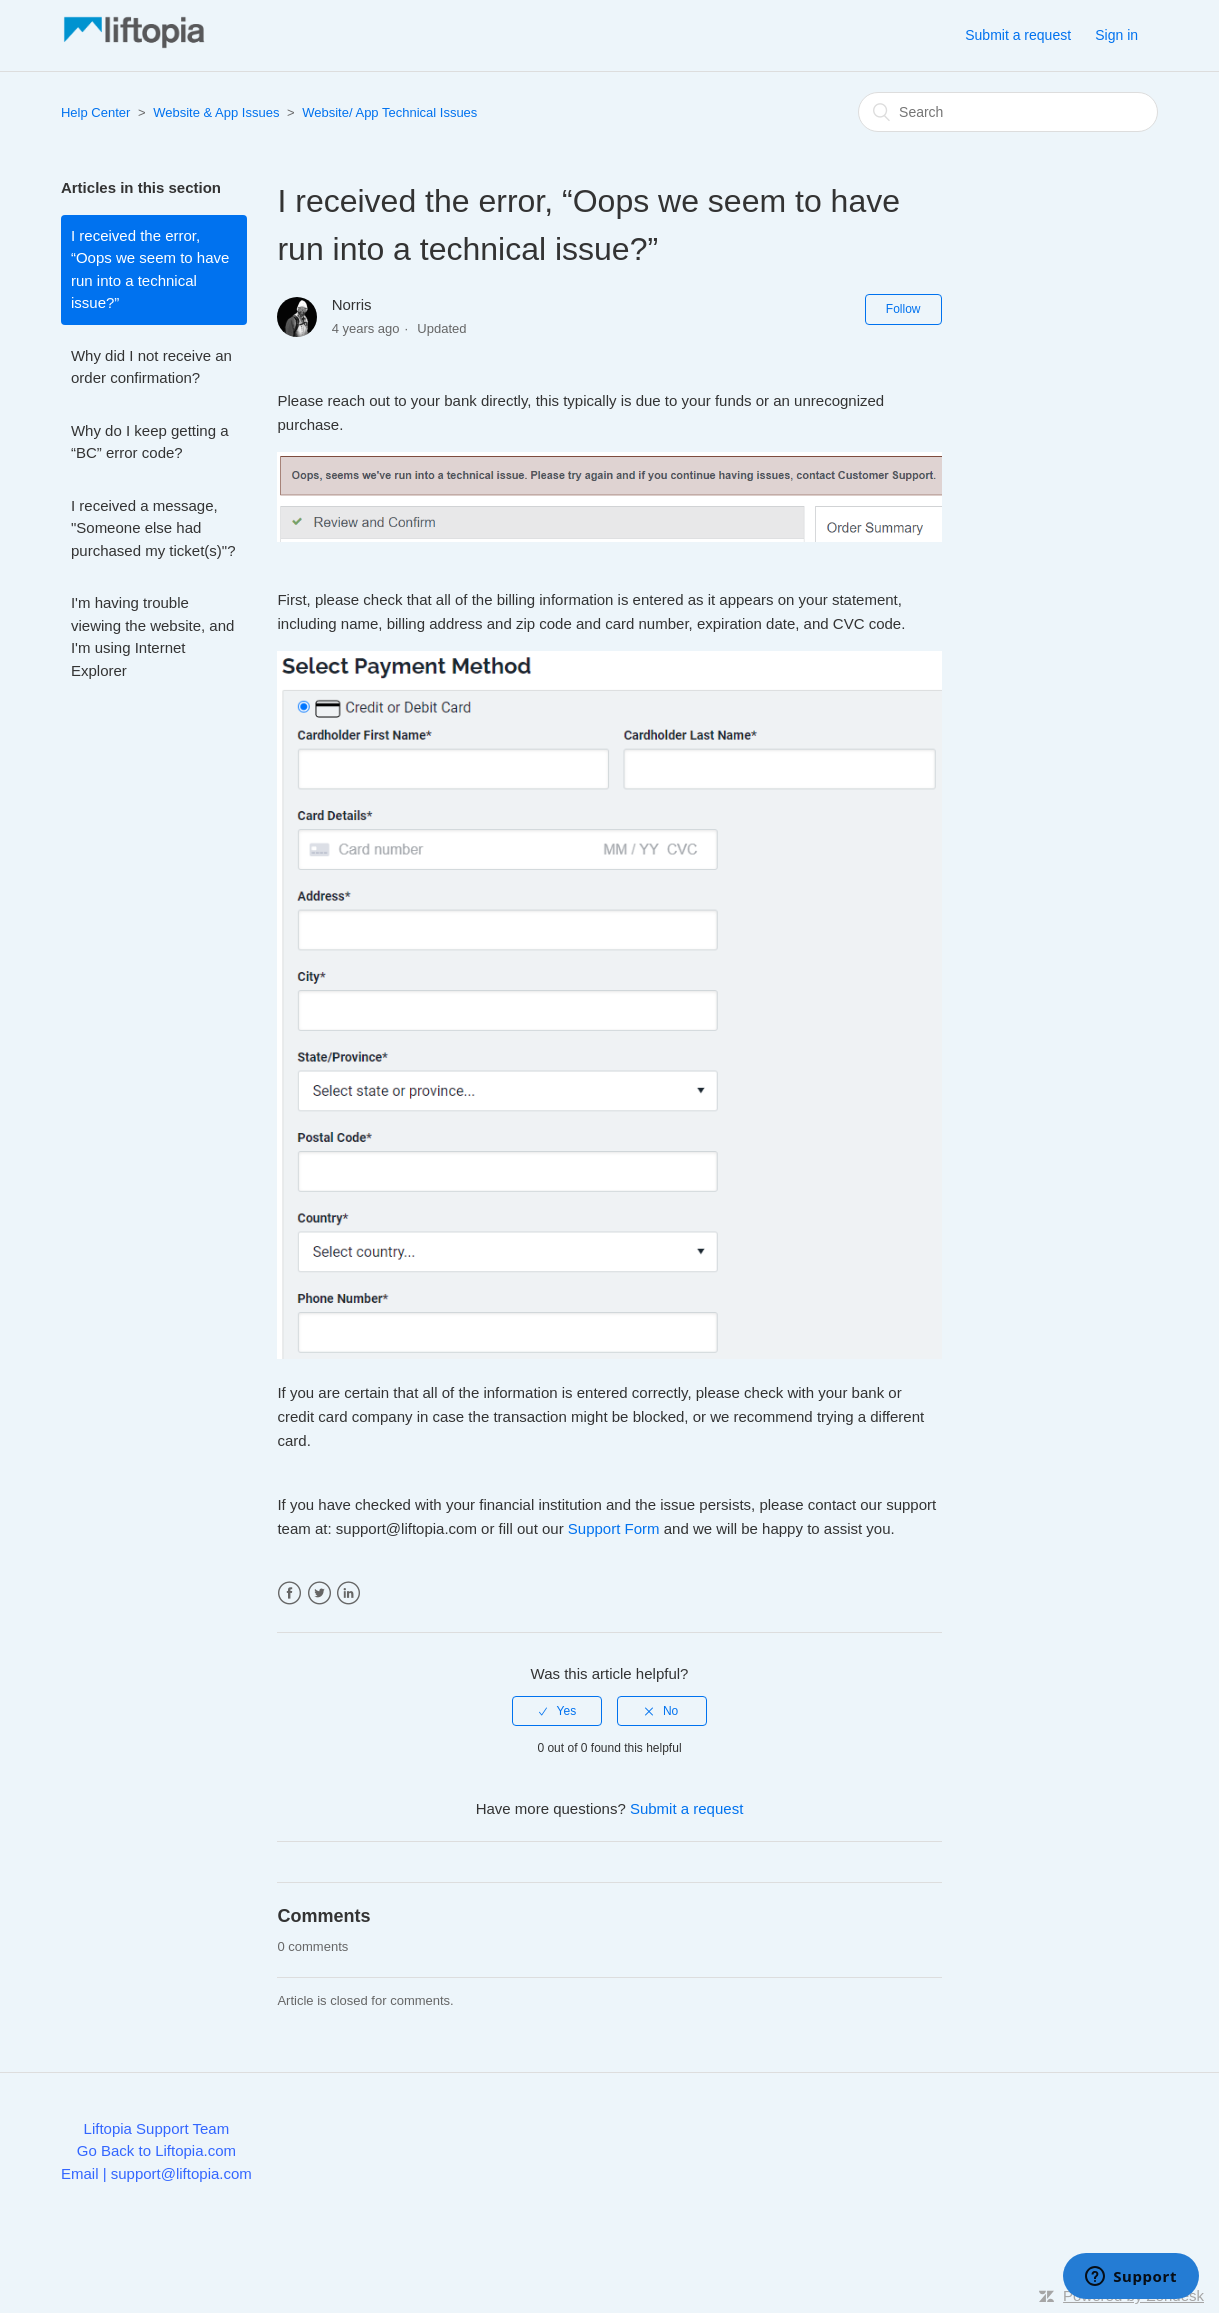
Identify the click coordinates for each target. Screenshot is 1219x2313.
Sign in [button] (1116, 35)
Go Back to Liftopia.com (156, 2150)
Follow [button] (903, 309)
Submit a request (1018, 35)
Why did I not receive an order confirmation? (151, 367)
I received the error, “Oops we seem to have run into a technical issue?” (150, 269)
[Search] (1008, 112)
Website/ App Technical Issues (389, 112)
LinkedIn (348, 1593)
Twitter (319, 1593)
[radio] (557, 1711)
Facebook (289, 1593)
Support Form (614, 1528)
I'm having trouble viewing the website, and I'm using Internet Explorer (152, 636)
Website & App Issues (216, 112)
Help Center (95, 112)
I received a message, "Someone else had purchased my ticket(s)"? (153, 528)
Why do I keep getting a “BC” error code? (150, 442)
